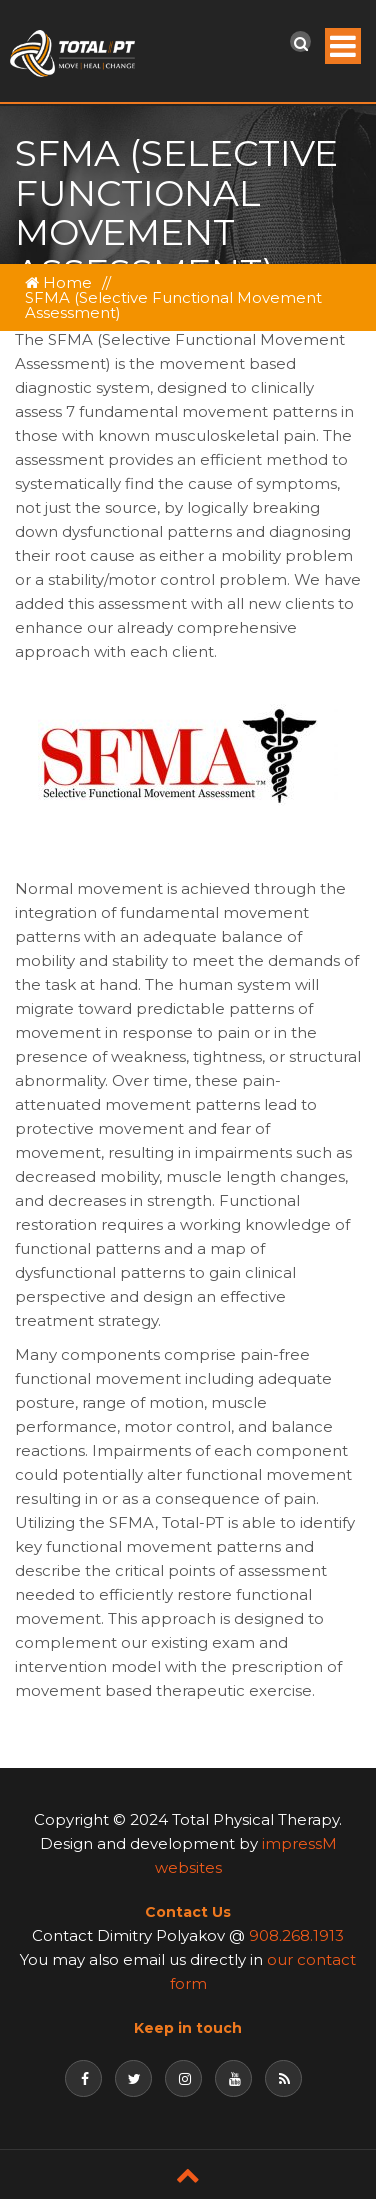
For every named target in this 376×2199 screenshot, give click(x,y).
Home (58, 282)
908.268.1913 (296, 1935)
